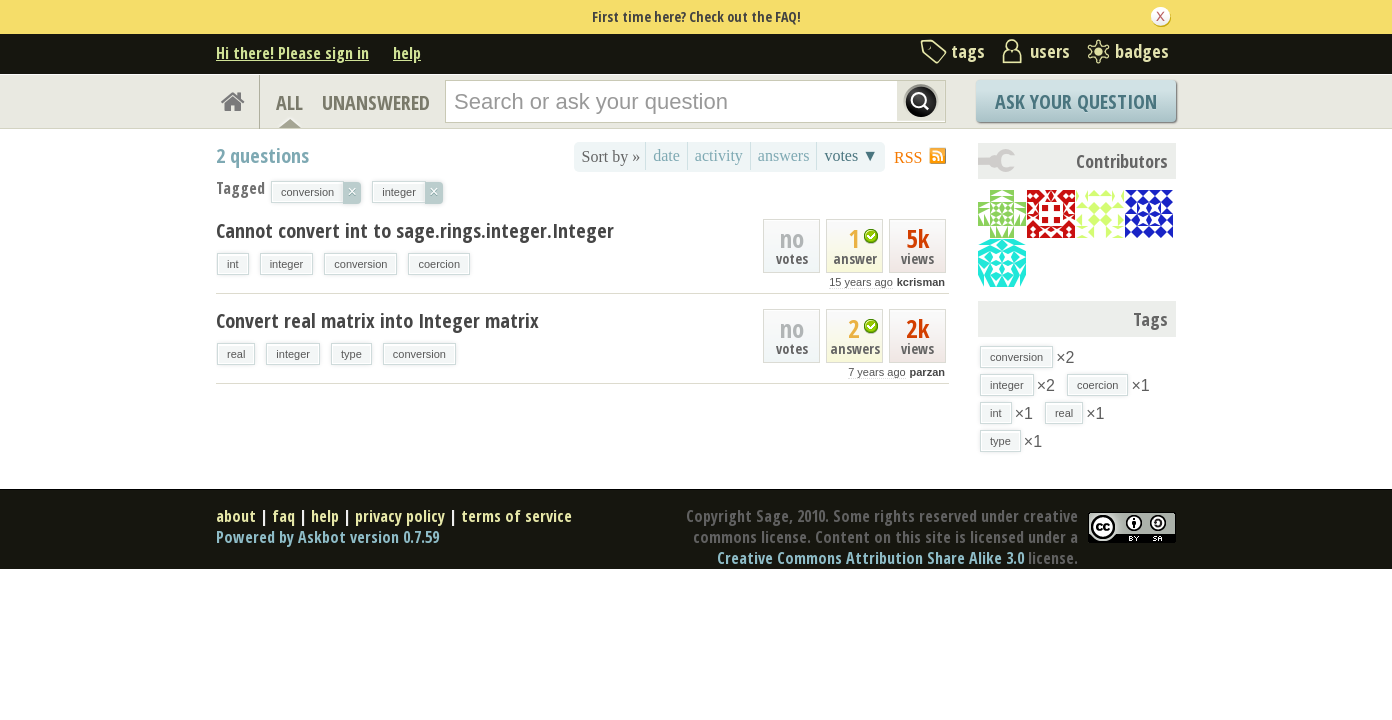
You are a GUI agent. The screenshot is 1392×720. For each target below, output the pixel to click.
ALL (289, 102)
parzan (927, 372)
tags (968, 51)
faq (283, 516)
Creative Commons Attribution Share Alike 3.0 (870, 558)
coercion (439, 264)
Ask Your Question (1076, 101)
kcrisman (921, 282)
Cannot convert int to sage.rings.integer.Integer (415, 230)
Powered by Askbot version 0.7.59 (327, 537)
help (407, 53)
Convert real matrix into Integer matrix (377, 320)
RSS (908, 157)
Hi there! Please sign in (292, 53)
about (236, 516)
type (351, 354)
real (236, 354)
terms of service (516, 516)
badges (1142, 51)
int (233, 264)
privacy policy (400, 516)
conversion (360, 264)
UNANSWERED (376, 102)
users (1050, 51)
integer (287, 264)
